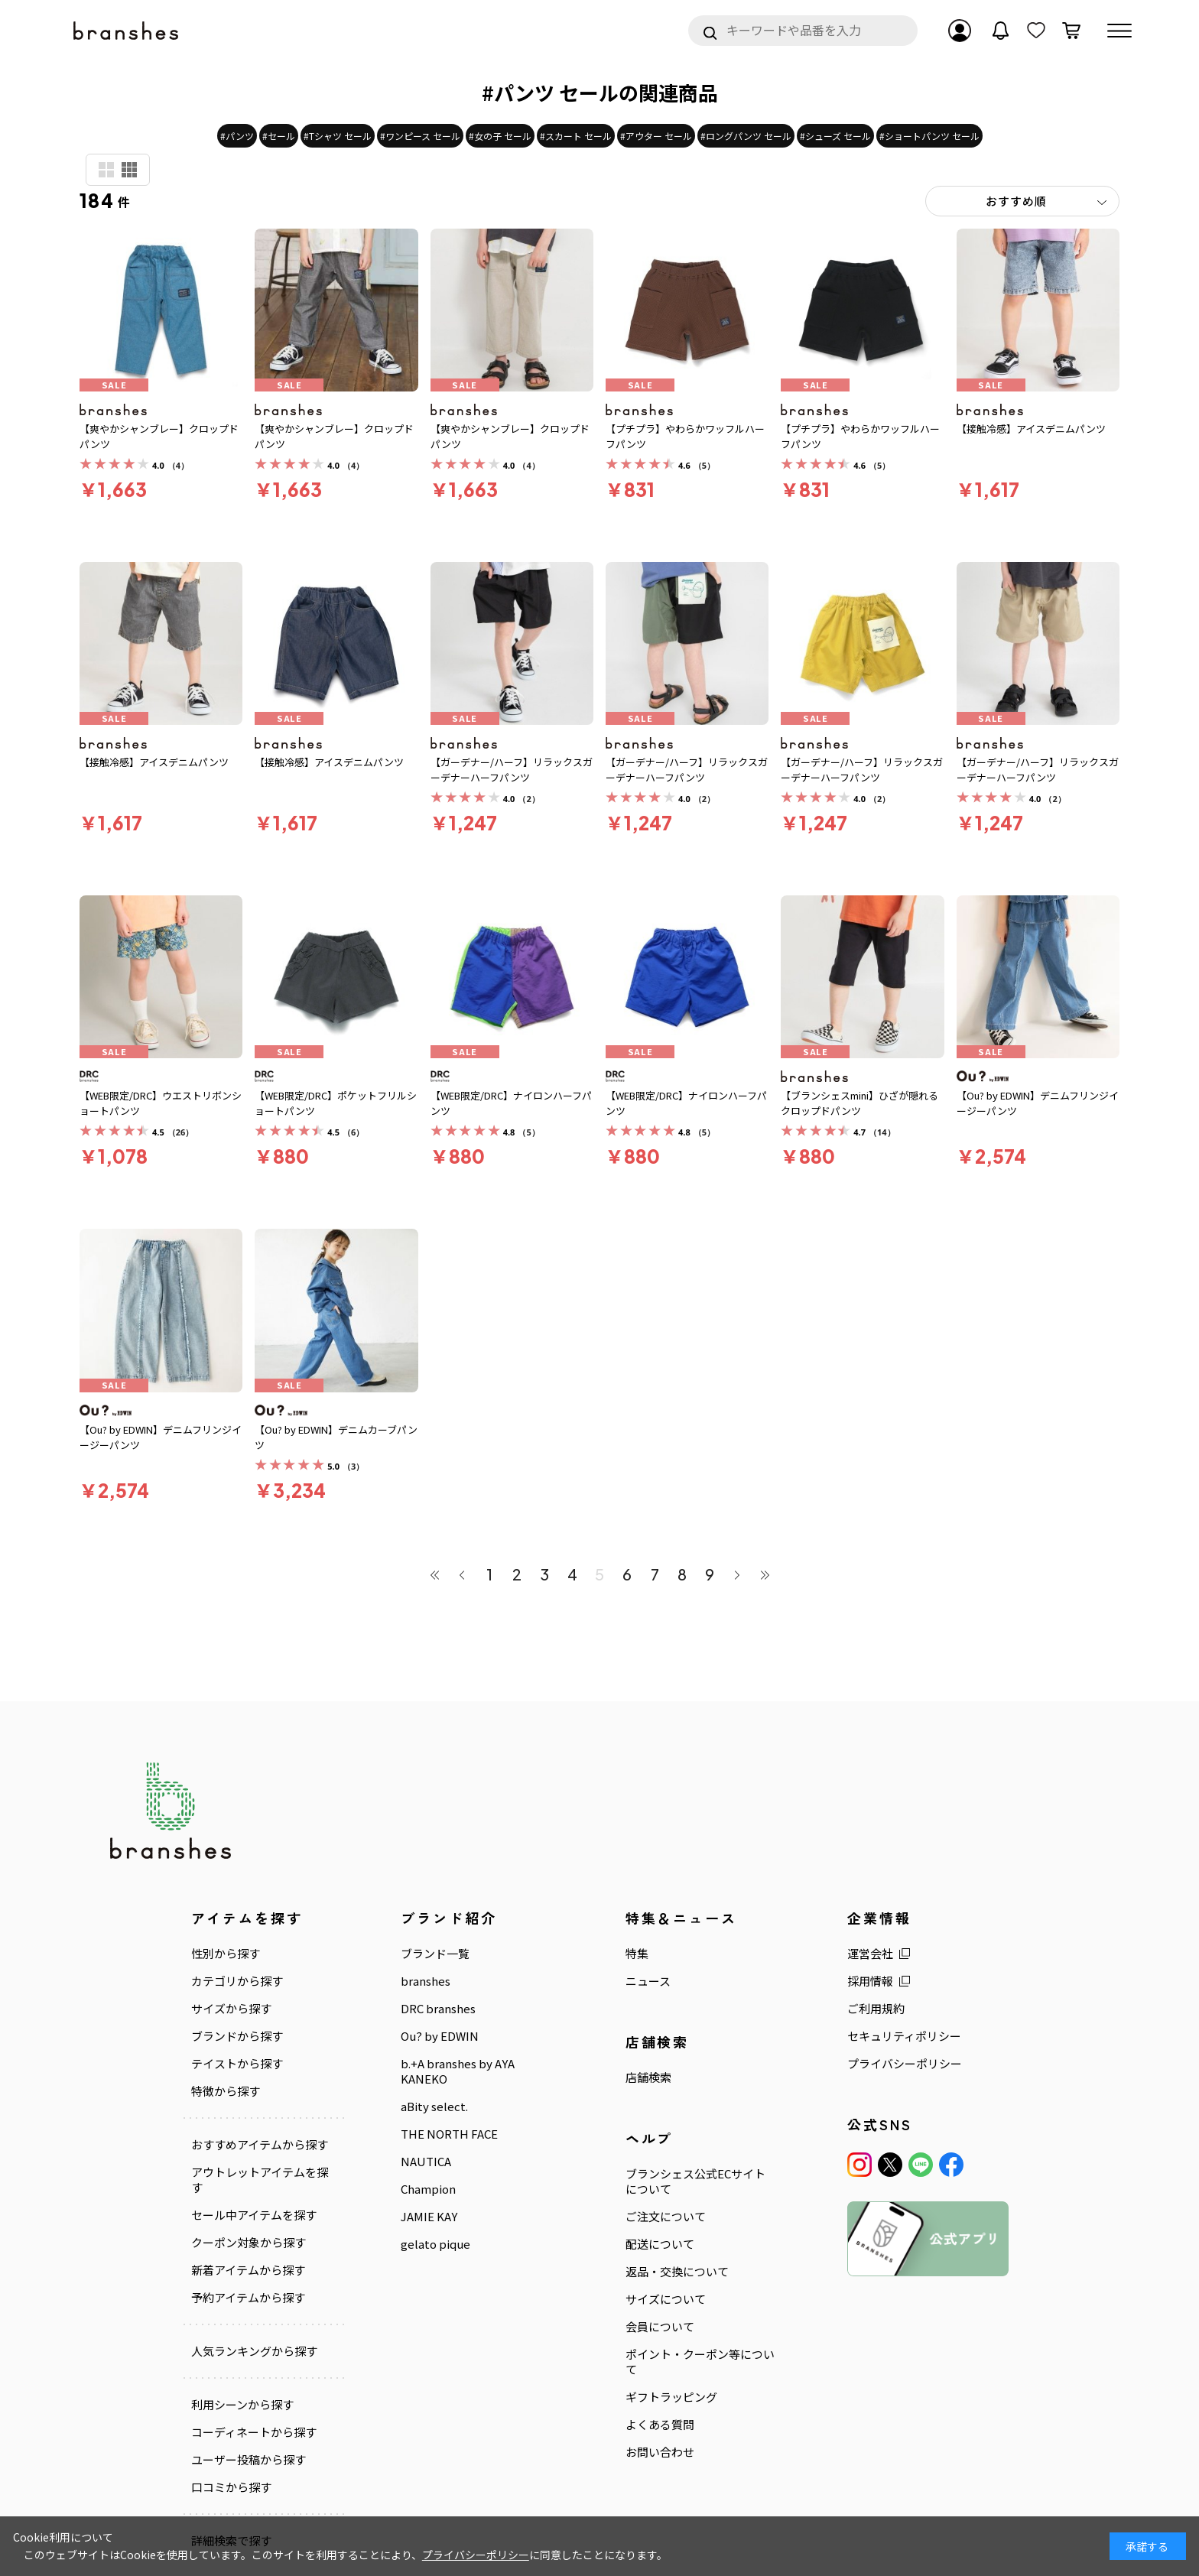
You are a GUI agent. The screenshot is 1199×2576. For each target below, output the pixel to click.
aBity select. (434, 2106)
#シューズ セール (835, 135)
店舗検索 (648, 2077)
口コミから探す (231, 2487)
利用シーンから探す (242, 2404)
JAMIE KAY (429, 2216)
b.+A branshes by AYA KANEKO (458, 2071)
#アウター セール (656, 135)
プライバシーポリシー (904, 2063)
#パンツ (237, 135)
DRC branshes (438, 2008)
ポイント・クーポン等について (700, 2362)
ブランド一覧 (435, 1953)
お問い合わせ (659, 2452)
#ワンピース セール (420, 135)
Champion (428, 2189)
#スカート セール (576, 135)
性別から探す (225, 1953)
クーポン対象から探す (248, 2242)
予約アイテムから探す (248, 2297)
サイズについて (665, 2299)
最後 (764, 1574)
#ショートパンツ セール (929, 135)
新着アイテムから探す (248, 2270)
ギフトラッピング (671, 2397)
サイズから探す (231, 2008)
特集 (636, 1953)
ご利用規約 (876, 2008)
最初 (434, 1574)
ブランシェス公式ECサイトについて (695, 2181)
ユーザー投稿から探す (248, 2459)
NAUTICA (426, 2161)
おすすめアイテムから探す (259, 2144)
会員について (659, 2326)
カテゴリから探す (237, 1981)
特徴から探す (225, 2091)
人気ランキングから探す (254, 2351)
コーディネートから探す (254, 2432)
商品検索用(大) (106, 169)
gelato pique (435, 2244)
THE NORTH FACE (449, 2134)
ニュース (648, 1981)
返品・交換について (677, 2271)
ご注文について (665, 2216)
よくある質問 (659, 2424)
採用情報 (870, 1981)
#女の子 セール (500, 135)
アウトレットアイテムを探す (259, 2180)
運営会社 (870, 1953)
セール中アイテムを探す (254, 2215)
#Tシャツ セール (338, 135)
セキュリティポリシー (904, 2036)
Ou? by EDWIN (440, 2036)
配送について (659, 2244)
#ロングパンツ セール (745, 135)
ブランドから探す (237, 2036)
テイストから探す (237, 2063)
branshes (425, 1981)
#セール (278, 135)
